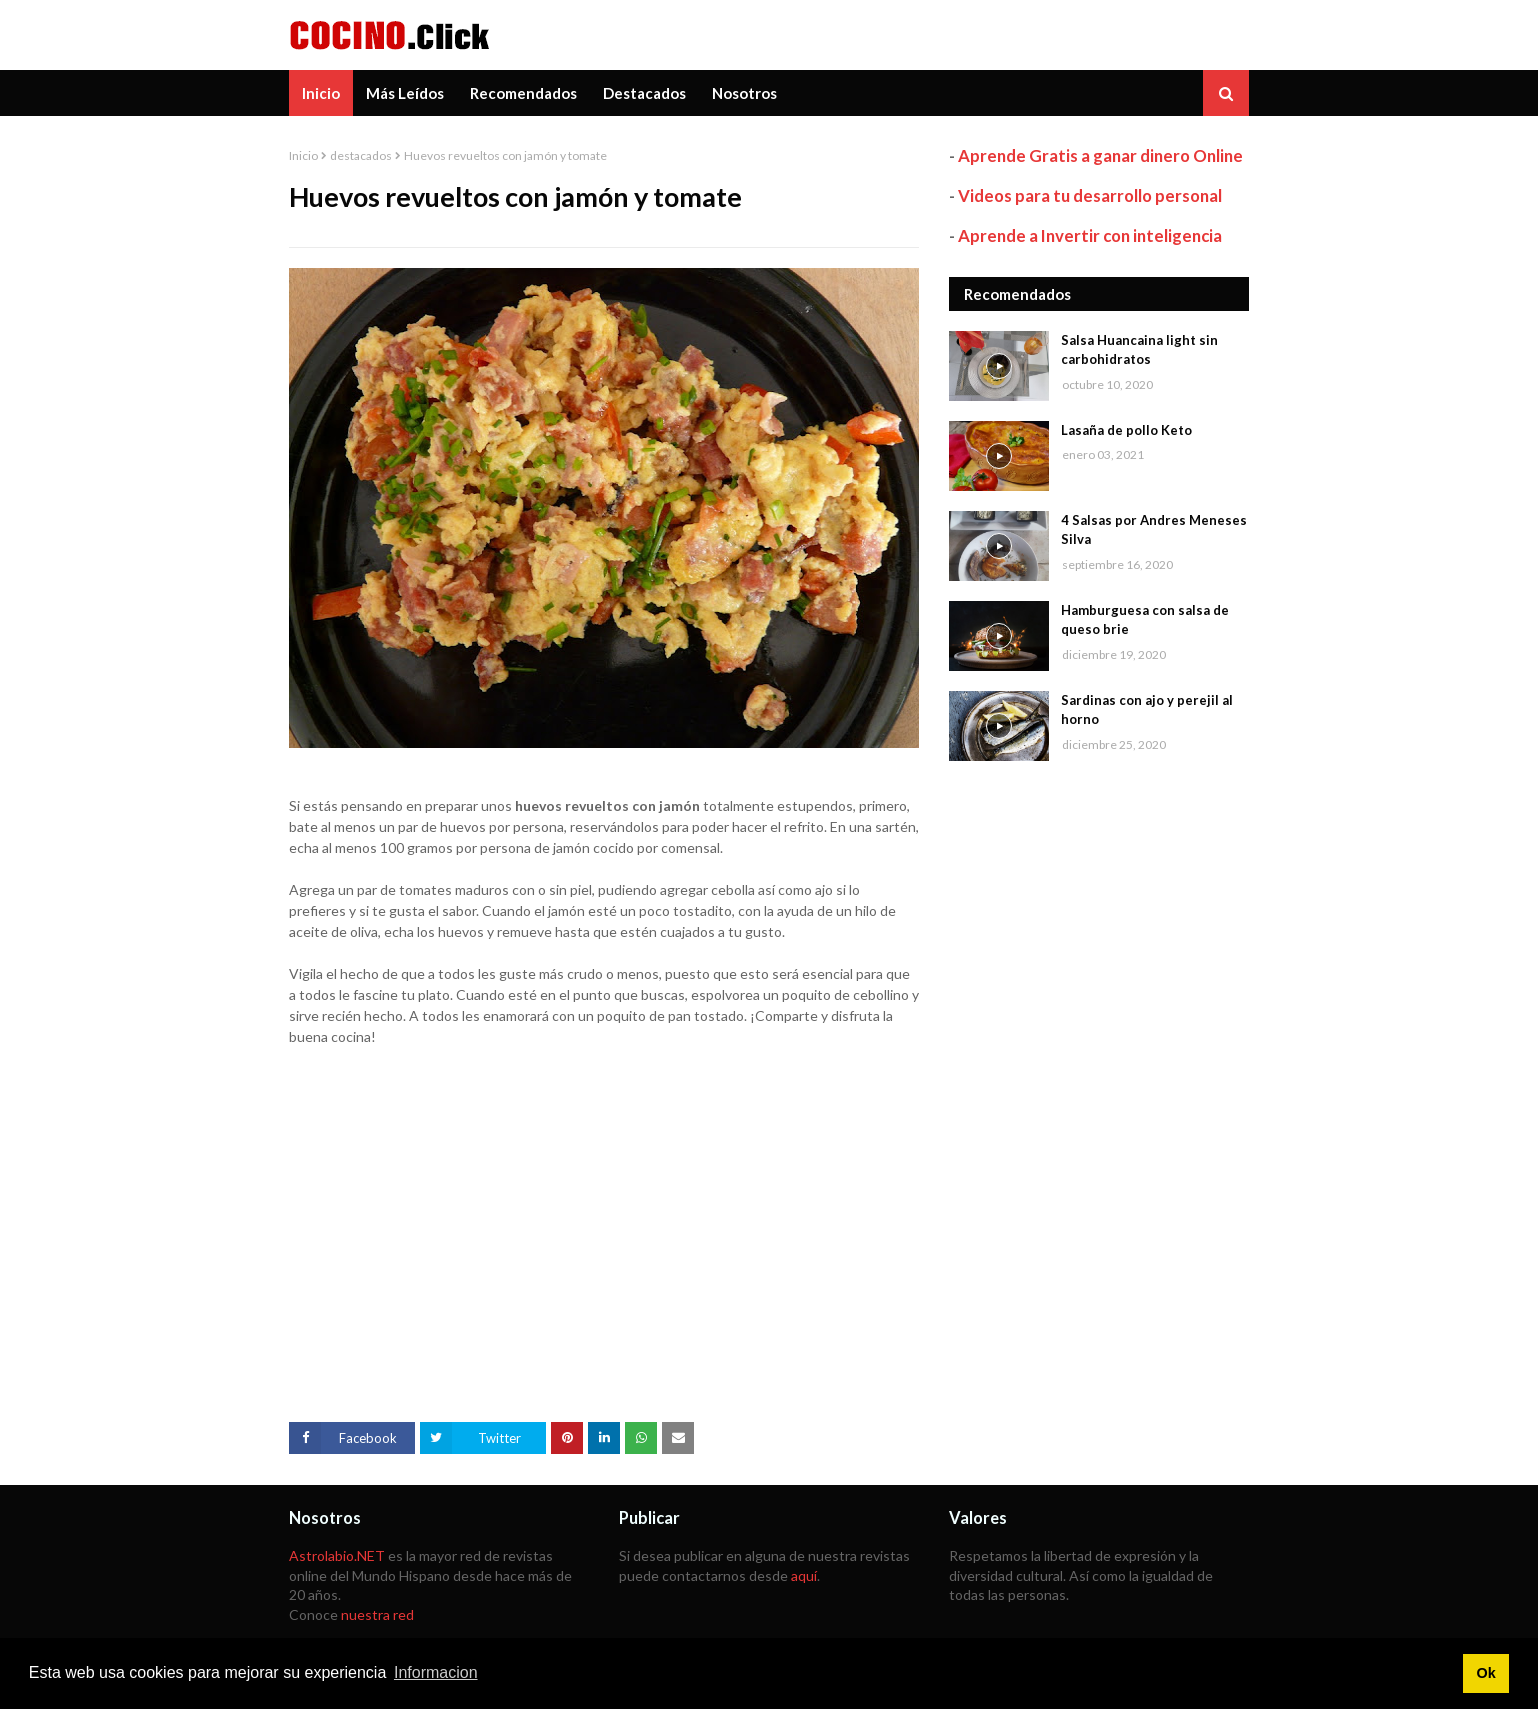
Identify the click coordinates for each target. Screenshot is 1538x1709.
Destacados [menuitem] (644, 93)
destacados (361, 155)
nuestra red (377, 1614)
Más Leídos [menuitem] (405, 93)
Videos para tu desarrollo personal (1090, 195)
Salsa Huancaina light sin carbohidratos (1139, 350)
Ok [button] (1485, 1673)
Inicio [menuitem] (321, 93)
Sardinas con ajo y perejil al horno (1147, 710)
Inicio (303, 155)
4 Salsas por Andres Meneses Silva (1154, 530)
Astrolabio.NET (337, 1555)
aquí (804, 1575)
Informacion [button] (436, 1672)
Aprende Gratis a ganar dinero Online (1100, 155)
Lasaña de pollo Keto (1126, 430)
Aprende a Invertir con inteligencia (1090, 235)
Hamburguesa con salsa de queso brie (1145, 620)
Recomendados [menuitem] (523, 93)
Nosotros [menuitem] (744, 93)
